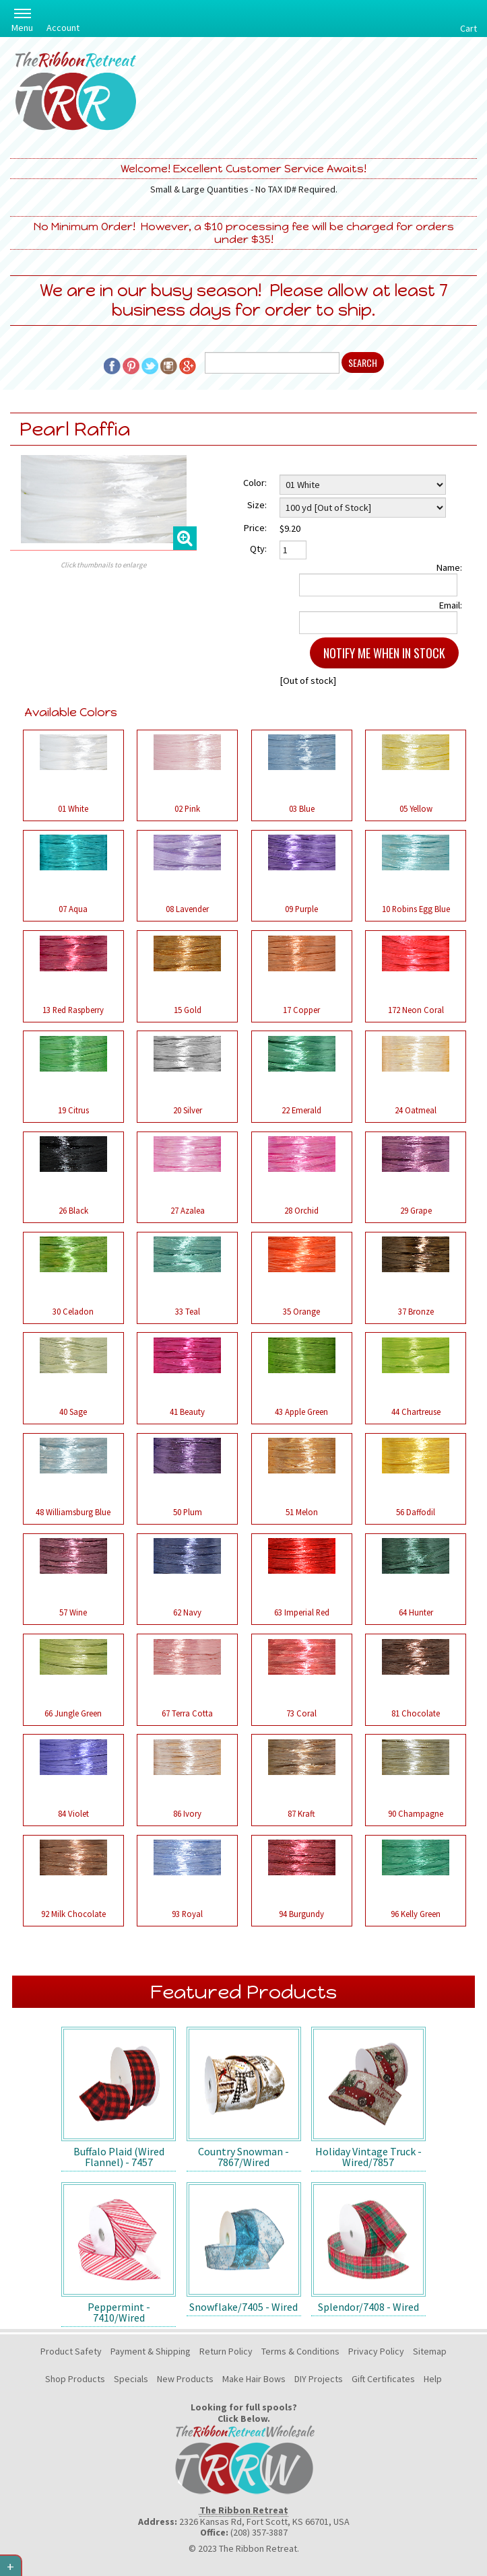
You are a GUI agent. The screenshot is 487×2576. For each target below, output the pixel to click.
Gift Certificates (383, 2379)
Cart (468, 28)
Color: (255, 483)
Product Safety (71, 2351)
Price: (255, 528)
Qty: (258, 549)
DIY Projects (318, 2379)
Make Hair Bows (254, 2379)
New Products (185, 2379)
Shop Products (75, 2379)
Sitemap (430, 2351)
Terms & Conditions (300, 2351)
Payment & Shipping (150, 2351)
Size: (257, 505)
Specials (131, 2379)
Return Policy (226, 2351)
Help (433, 2379)
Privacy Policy (376, 2351)
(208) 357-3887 (259, 2532)
